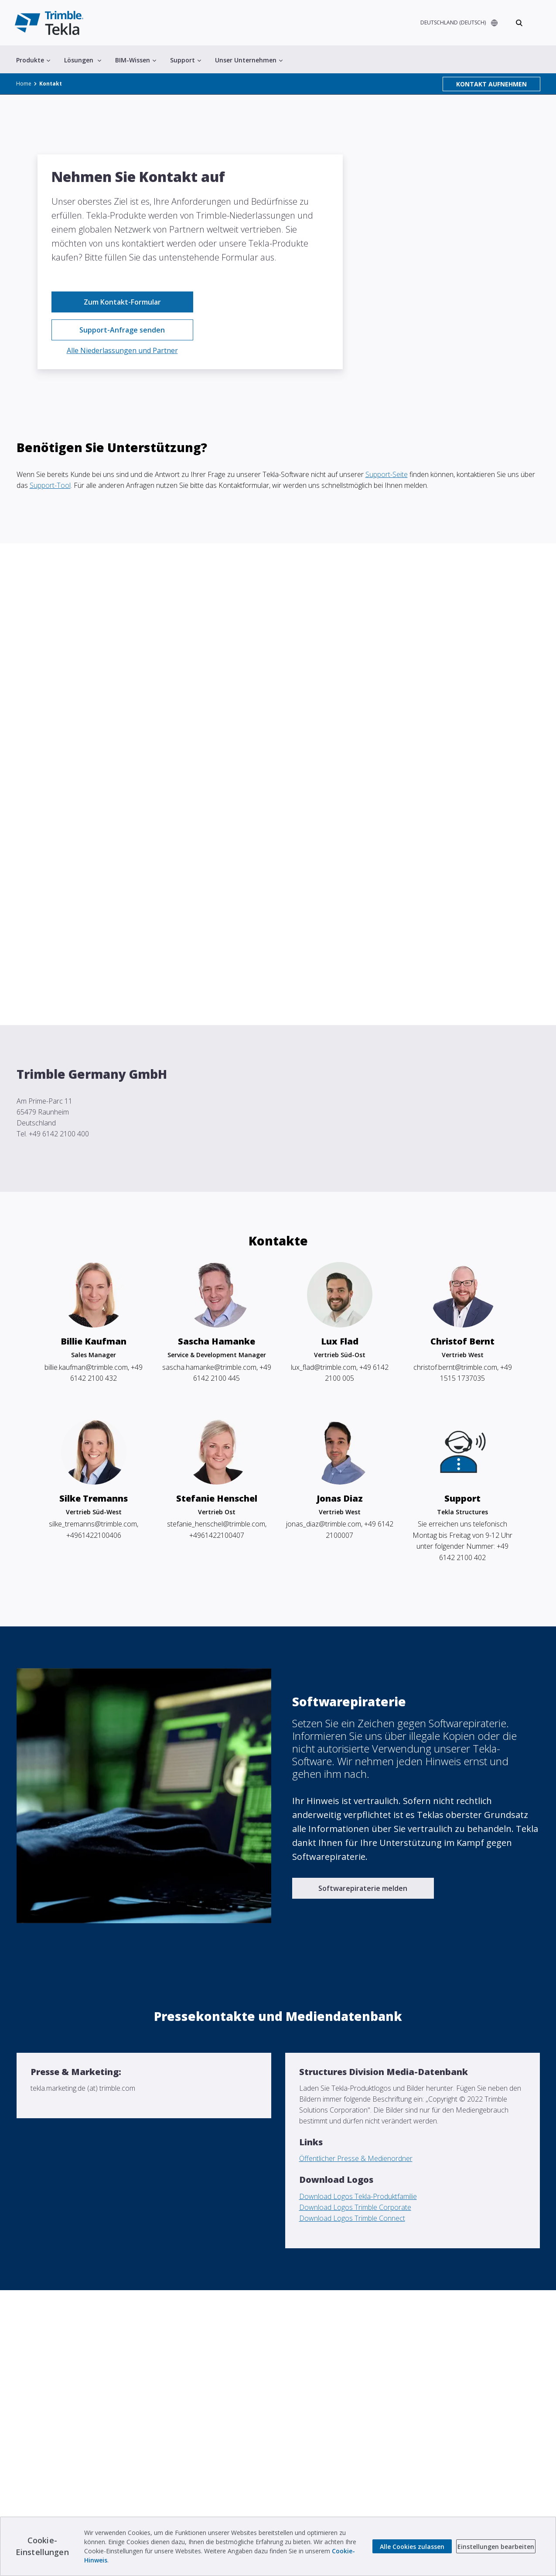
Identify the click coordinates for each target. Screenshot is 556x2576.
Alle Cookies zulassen (412, 2546)
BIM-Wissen (135, 61)
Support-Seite (386, 474)
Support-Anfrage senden (122, 330)
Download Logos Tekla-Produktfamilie (358, 2196)
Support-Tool (50, 485)
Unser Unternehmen (249, 61)
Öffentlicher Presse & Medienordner (356, 2158)
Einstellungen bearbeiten (495, 2546)
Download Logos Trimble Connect (352, 2218)
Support (185, 61)
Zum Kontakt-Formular (122, 302)
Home (23, 85)
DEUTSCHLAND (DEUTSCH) (452, 23)
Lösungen (82, 61)
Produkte (33, 61)
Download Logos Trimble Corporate (355, 2207)
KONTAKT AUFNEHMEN (491, 85)
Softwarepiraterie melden (362, 1888)
